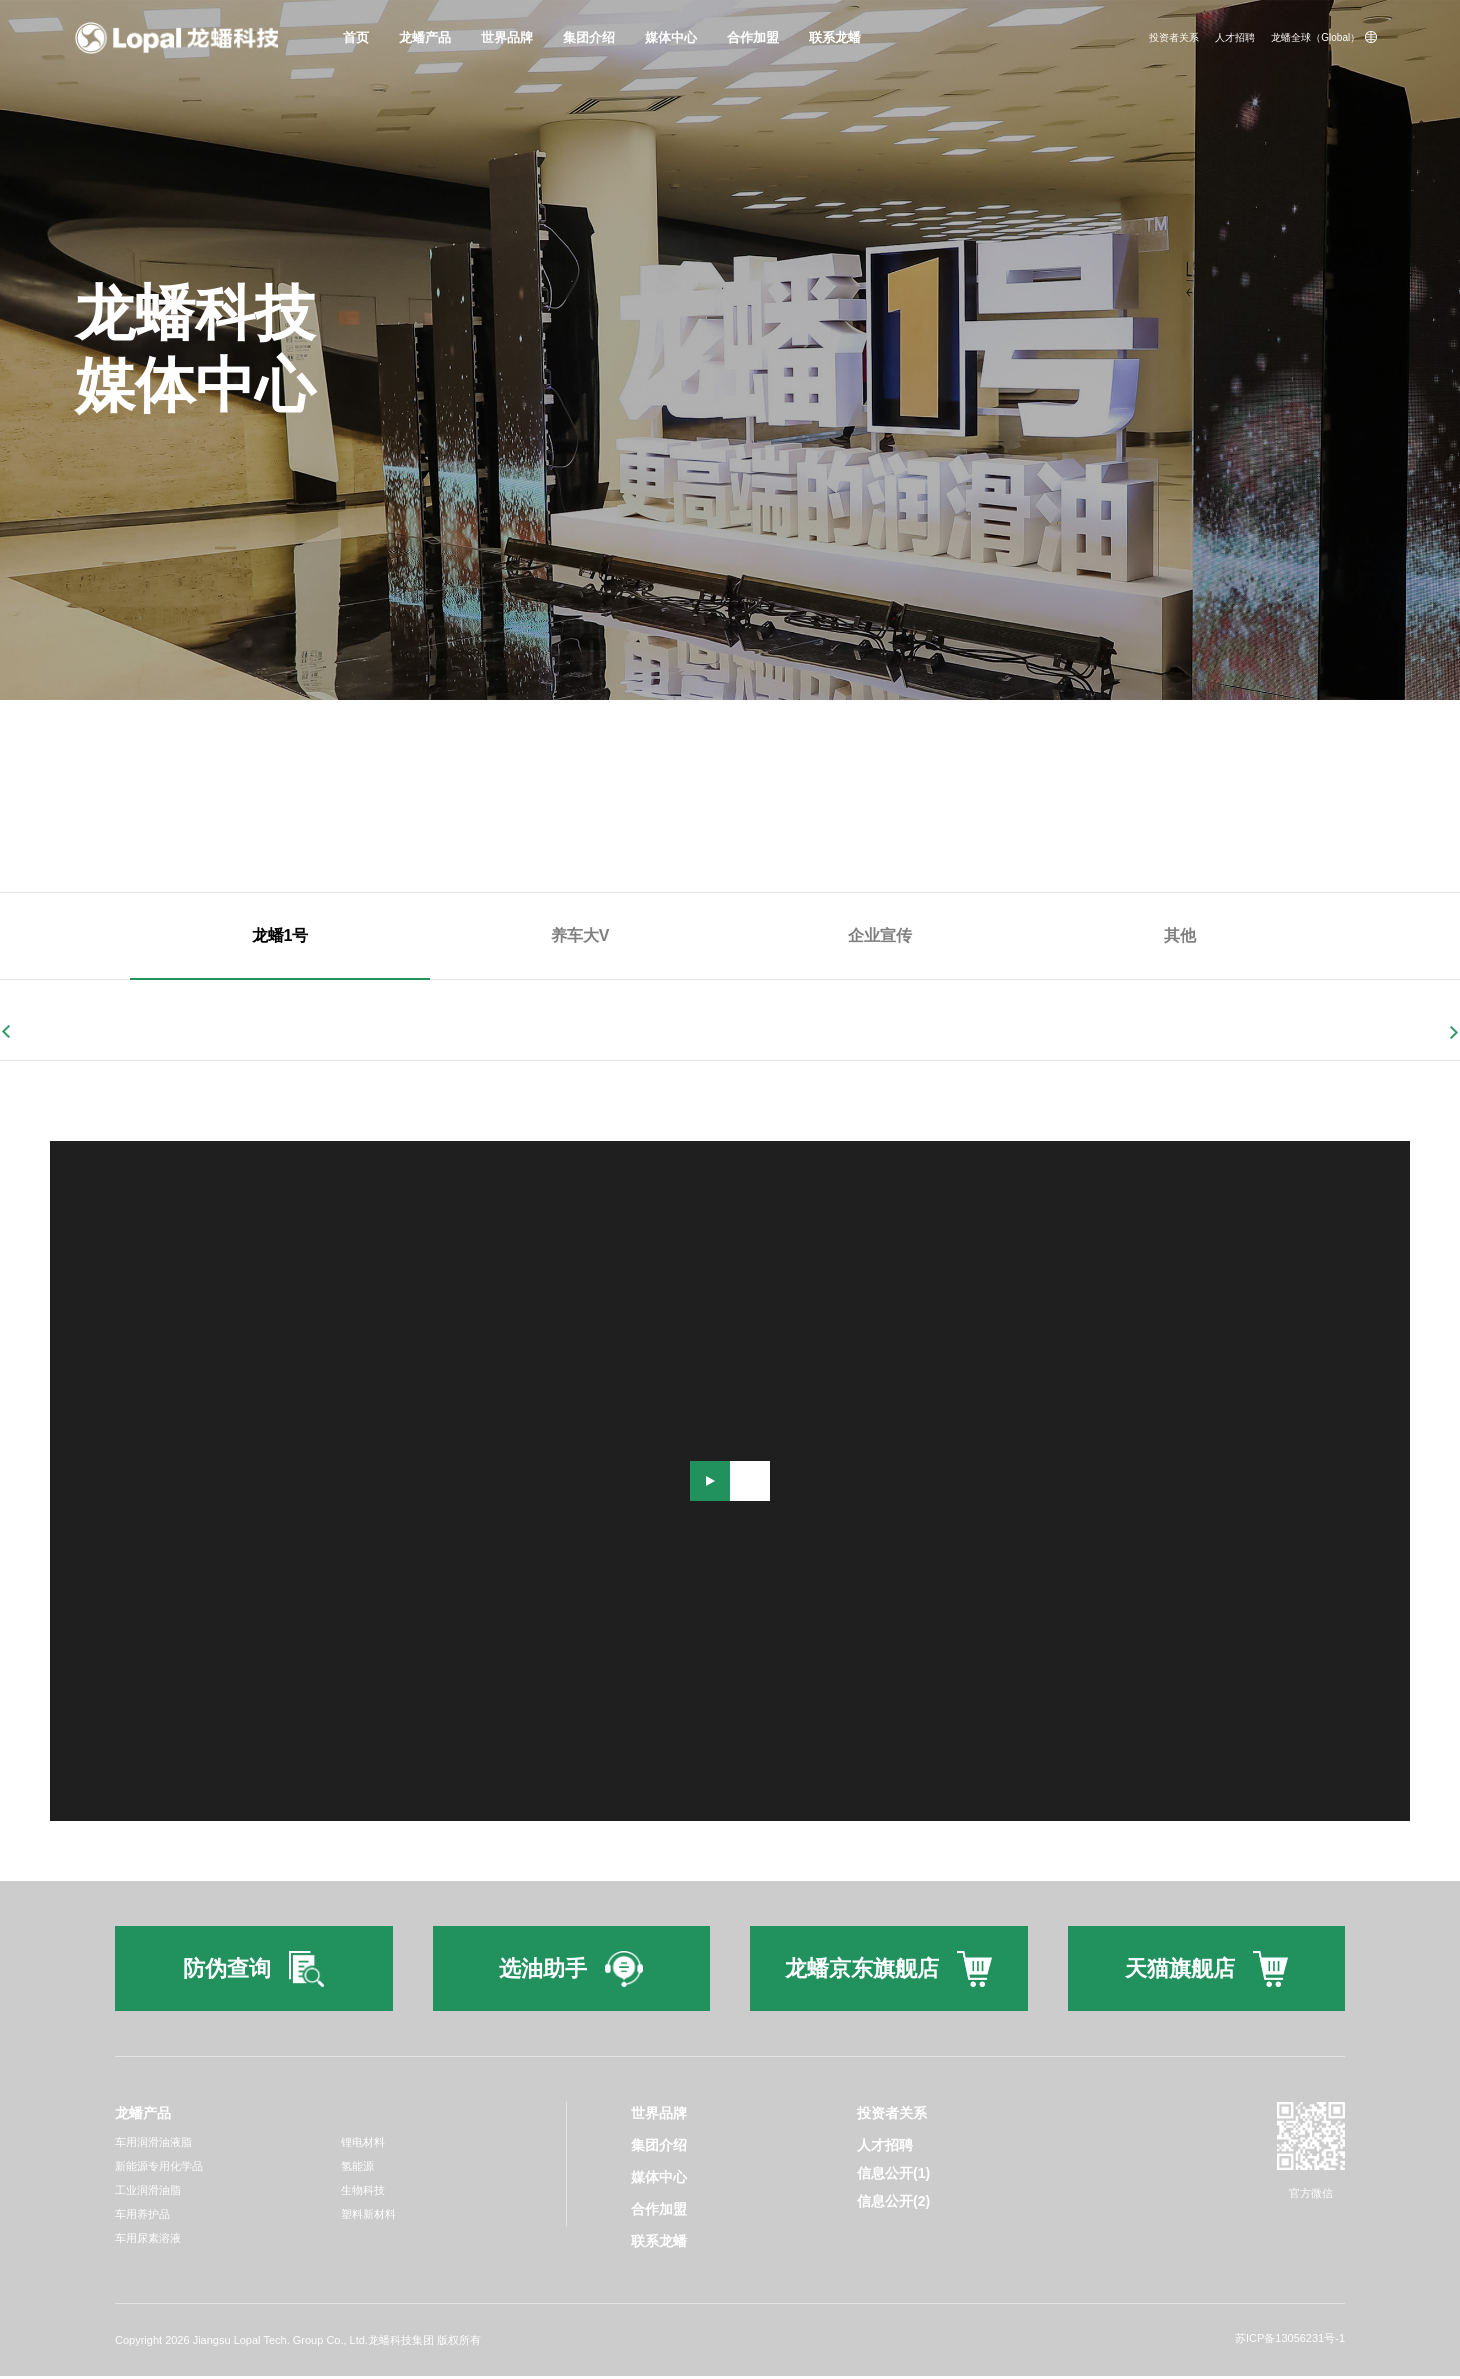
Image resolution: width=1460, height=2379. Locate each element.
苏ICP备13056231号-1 (1290, 2341)
